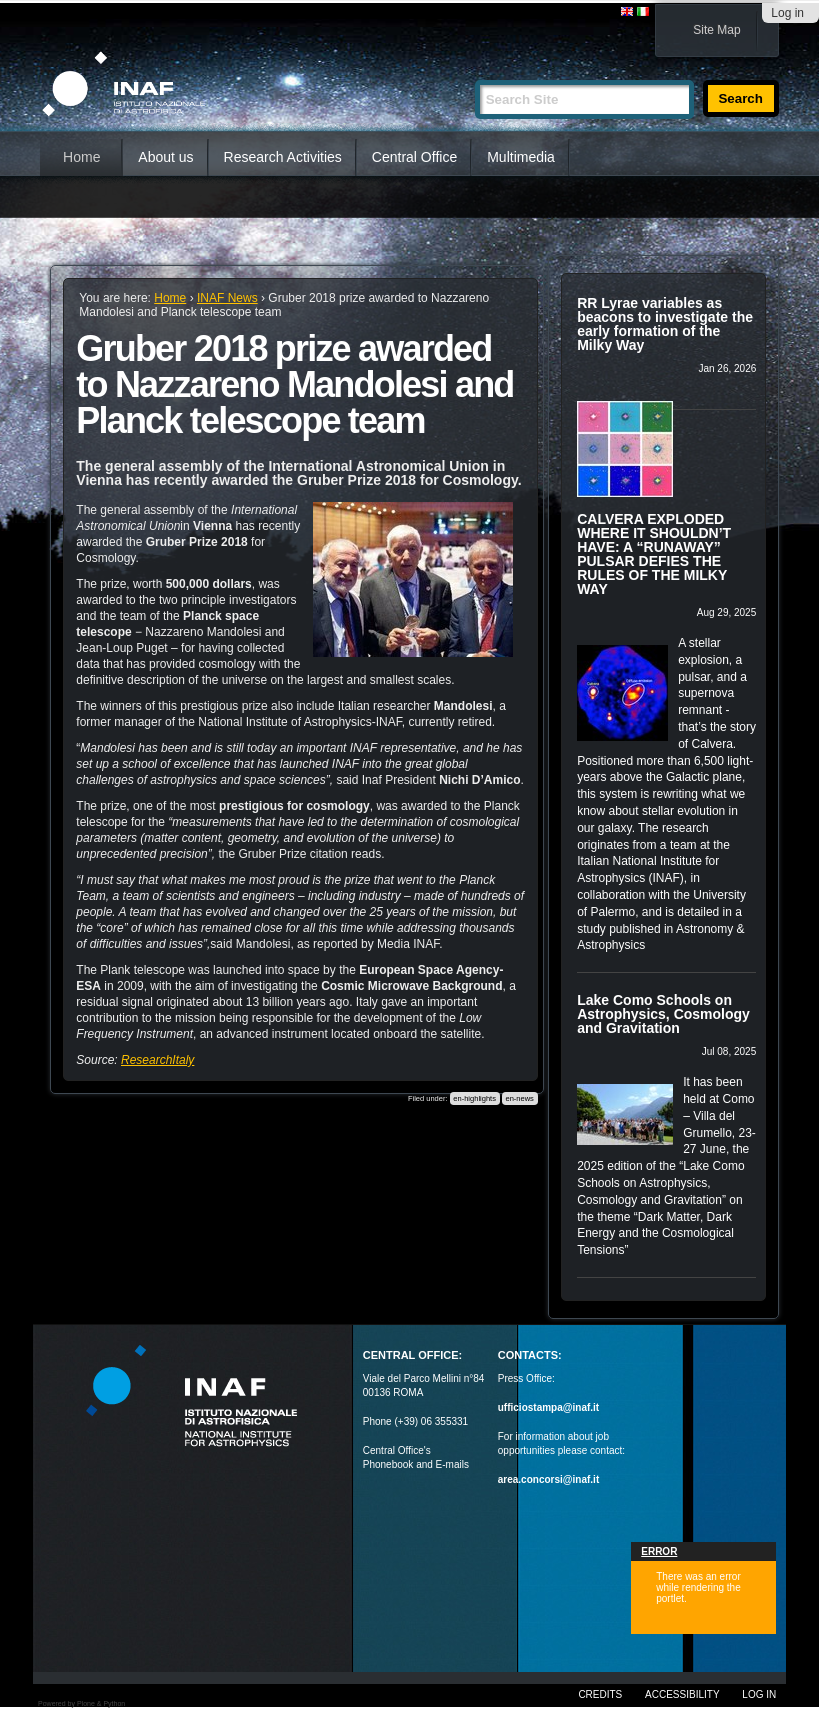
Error (659, 1551)
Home (81, 157)
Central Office (414, 157)
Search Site (474, 71)
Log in (787, 13)
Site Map (716, 30)
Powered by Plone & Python (81, 1703)
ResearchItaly (157, 1060)
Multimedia (521, 157)
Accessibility (682, 1694)
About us (165, 157)
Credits (600, 1694)
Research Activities (283, 157)
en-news (519, 1098)
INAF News (227, 298)
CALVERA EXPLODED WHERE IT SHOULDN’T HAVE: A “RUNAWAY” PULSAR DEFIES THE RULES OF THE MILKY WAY (654, 554)
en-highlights (474, 1098)
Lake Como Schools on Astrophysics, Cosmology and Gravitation (663, 1014)
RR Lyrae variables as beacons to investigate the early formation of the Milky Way (665, 324)
